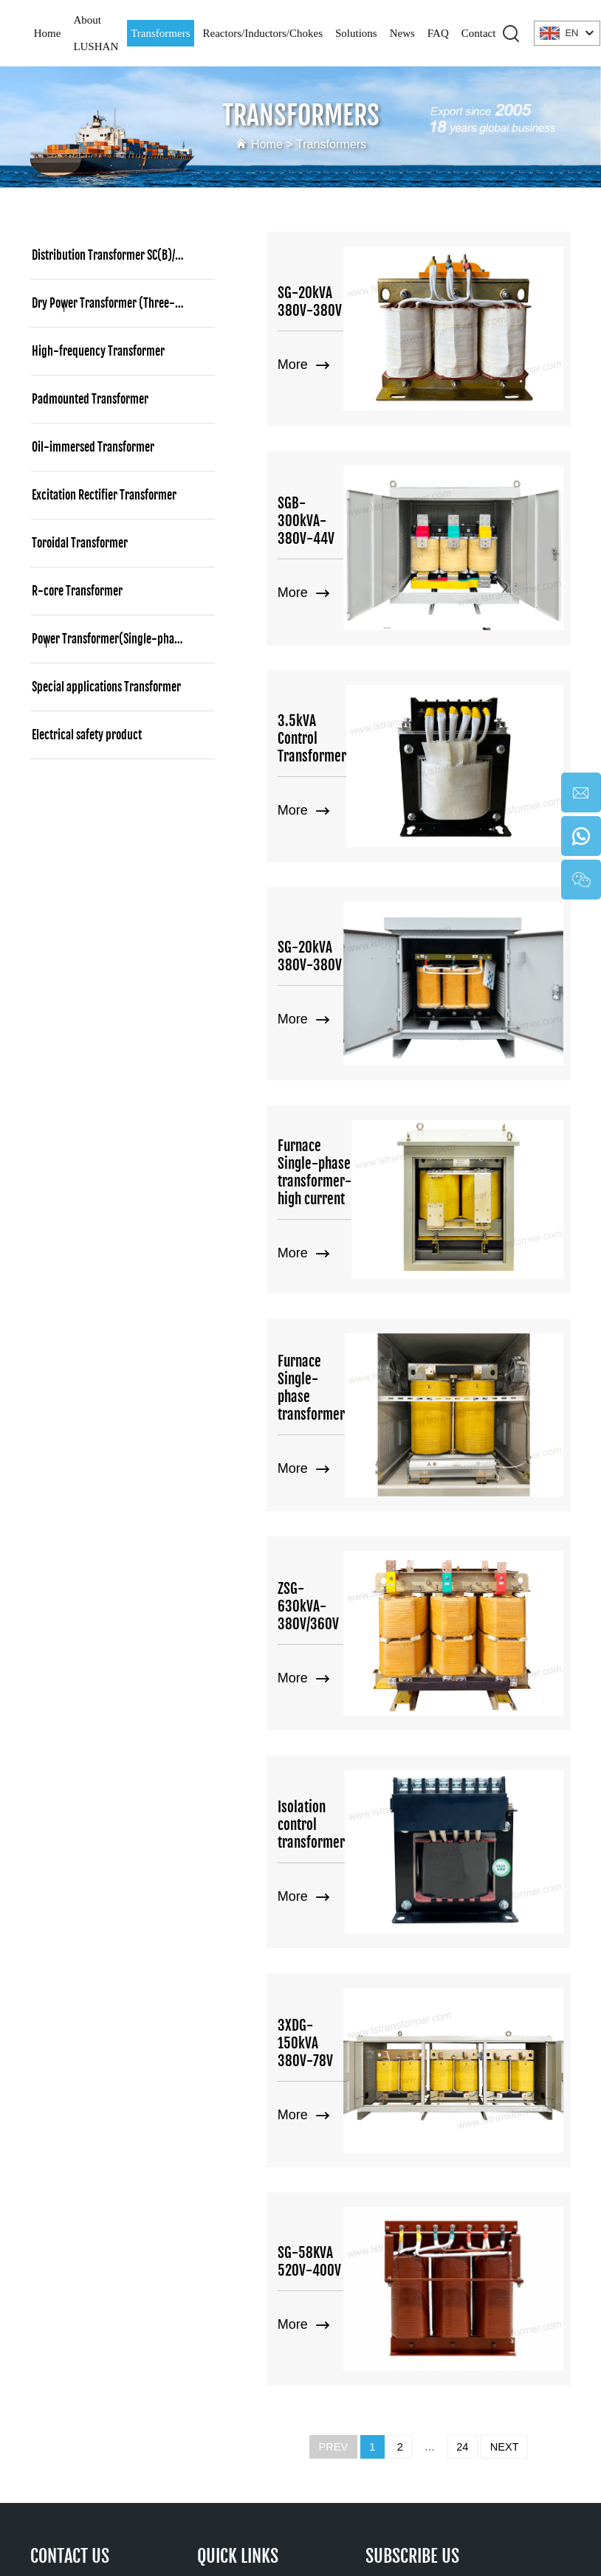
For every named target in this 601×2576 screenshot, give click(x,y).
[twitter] (472, 2304)
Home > (269, 144)
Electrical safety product (87, 735)
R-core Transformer (77, 591)
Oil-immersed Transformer (93, 447)
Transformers (160, 33)
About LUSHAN (95, 33)
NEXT (511, 2026)
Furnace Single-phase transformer (337, 1159)
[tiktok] (407, 2304)
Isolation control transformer (323, 1510)
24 (465, 2026)
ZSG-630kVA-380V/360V (315, 1335)
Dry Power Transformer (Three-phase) (119, 303)
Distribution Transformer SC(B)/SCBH (115, 255)
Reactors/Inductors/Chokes (263, 33)
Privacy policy (273, 2528)
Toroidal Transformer (80, 543)
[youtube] (374, 2304)
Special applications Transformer (106, 687)
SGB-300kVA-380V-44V (334, 456)
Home (47, 33)
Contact (478, 33)
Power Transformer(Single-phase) (110, 639)
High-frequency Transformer (98, 351)
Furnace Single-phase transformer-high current (337, 983)
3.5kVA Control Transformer (318, 631)
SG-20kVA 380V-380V (338, 280)
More (304, 335)
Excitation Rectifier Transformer (104, 495)
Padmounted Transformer (90, 399)
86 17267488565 (99, 2188)
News (402, 33)
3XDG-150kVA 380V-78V (335, 1686)
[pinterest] (504, 2304)
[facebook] (439, 2304)
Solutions (356, 33)
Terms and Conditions (389, 2528)
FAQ (438, 33)
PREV (326, 2026)
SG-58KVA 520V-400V (338, 1862)
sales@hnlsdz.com (145, 2241)
